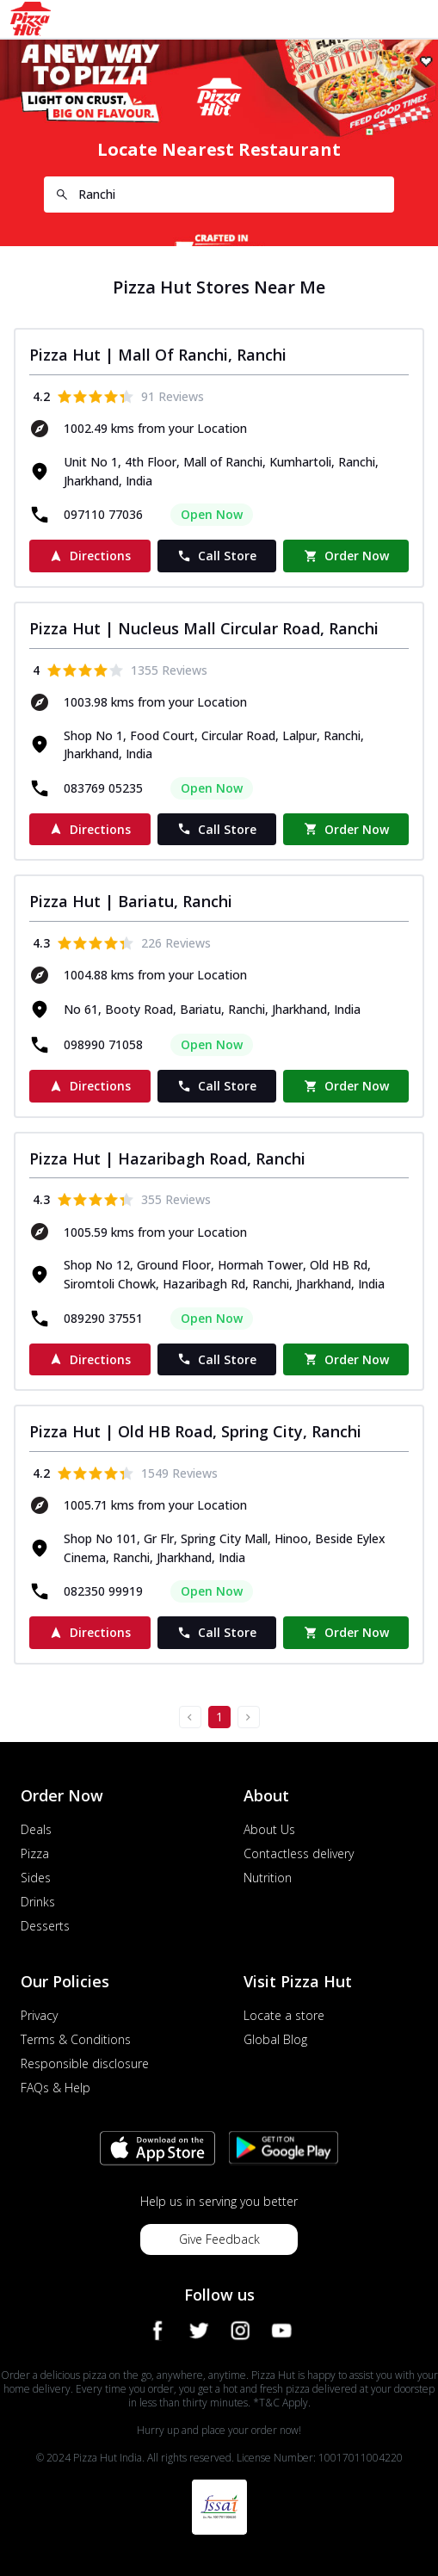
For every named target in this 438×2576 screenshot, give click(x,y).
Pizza (35, 1853)
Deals (36, 1829)
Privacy (39, 2015)
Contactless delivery (299, 1853)
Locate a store (284, 2015)
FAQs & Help (55, 2087)
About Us (269, 1829)
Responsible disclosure (85, 2063)
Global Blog (275, 2039)
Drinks (38, 1901)
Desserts (45, 1926)
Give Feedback (219, 2239)
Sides (36, 1877)
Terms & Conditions (76, 2039)
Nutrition (268, 1877)
